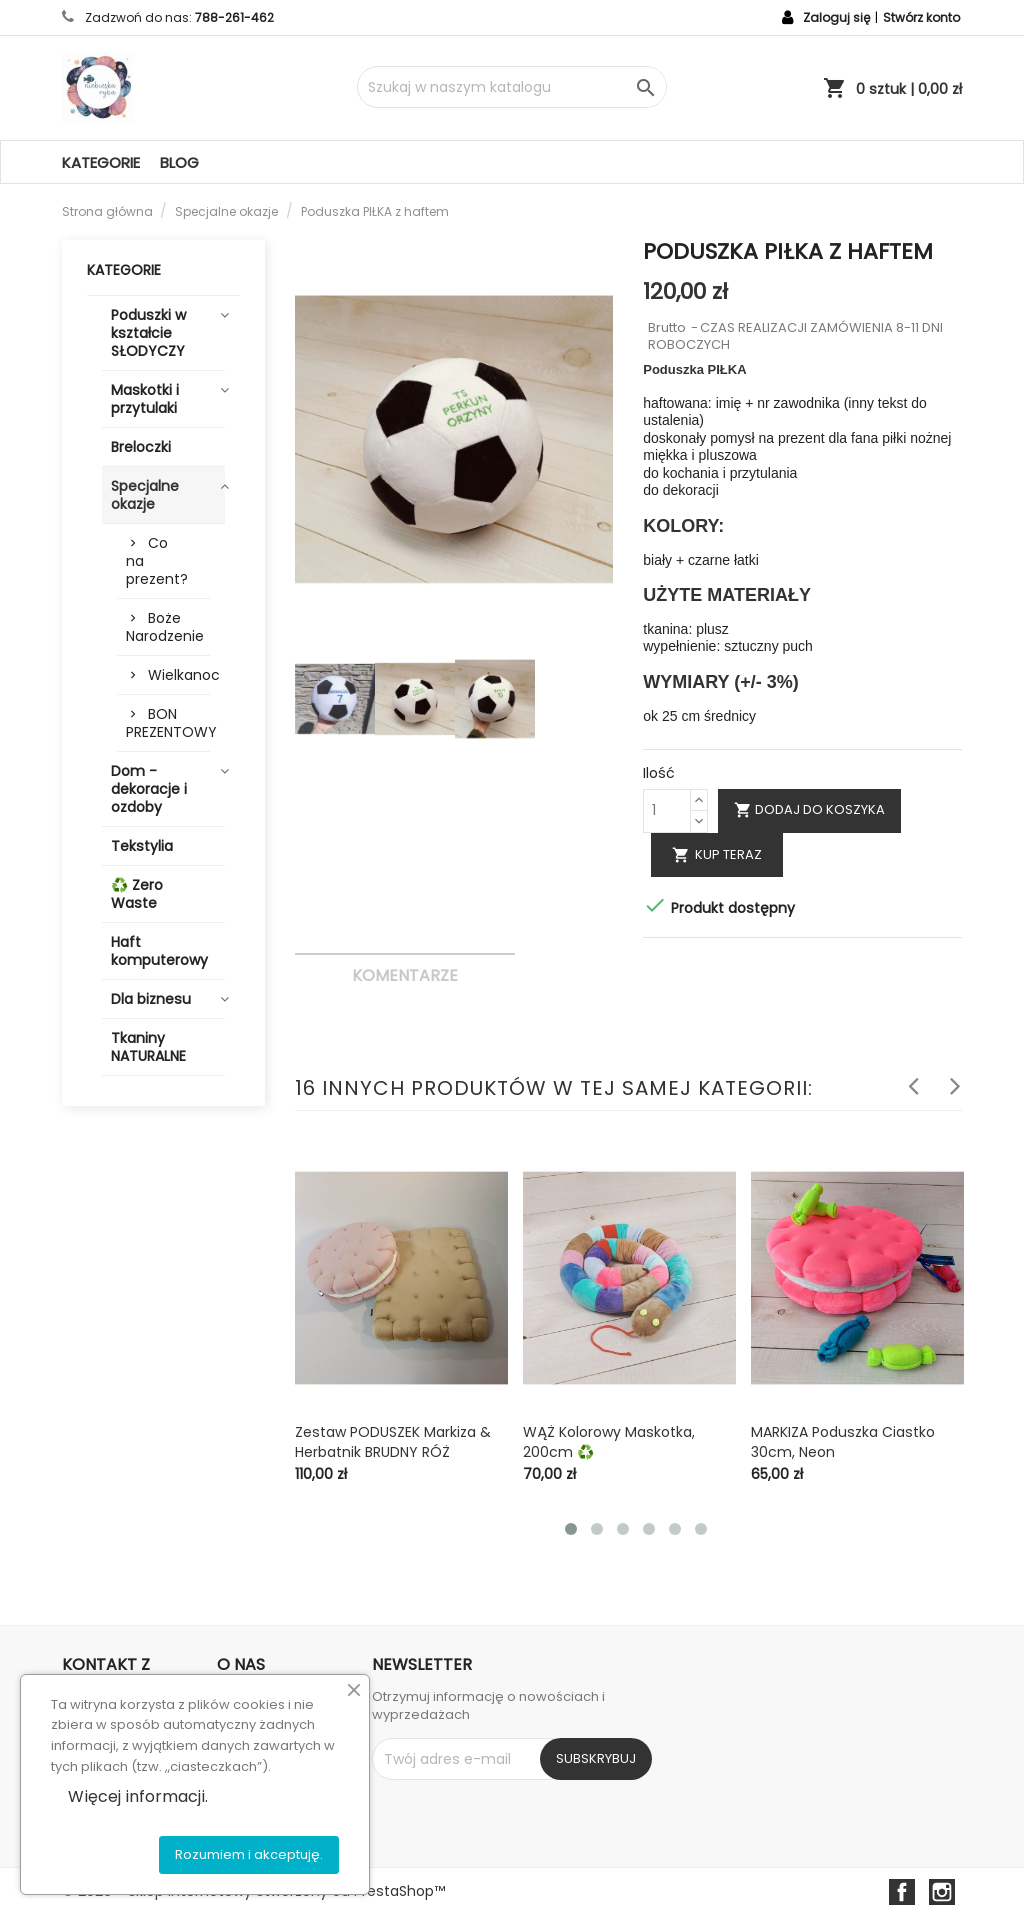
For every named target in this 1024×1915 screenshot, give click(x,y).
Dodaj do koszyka (809, 809)
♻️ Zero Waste (137, 894)
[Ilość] (667, 811)
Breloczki (141, 447)
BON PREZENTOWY (168, 723)
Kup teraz (717, 854)
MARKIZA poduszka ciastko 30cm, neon (843, 1442)
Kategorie (101, 162)
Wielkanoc (179, 675)
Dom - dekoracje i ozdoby (149, 789)
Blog (179, 162)
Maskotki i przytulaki (145, 399)
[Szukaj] (512, 87)
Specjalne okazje (145, 495)
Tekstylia (142, 846)
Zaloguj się (836, 17)
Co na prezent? (157, 561)
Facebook (902, 1892)
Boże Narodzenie (165, 627)
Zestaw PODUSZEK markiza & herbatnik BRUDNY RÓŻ (393, 1442)
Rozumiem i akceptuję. (249, 1854)
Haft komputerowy (159, 951)
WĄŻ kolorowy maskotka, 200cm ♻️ (609, 1442)
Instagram (942, 1892)
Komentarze (405, 975)
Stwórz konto (921, 17)
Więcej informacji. (138, 1796)
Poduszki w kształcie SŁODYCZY (148, 333)
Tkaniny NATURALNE (148, 1047)
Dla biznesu (151, 999)
